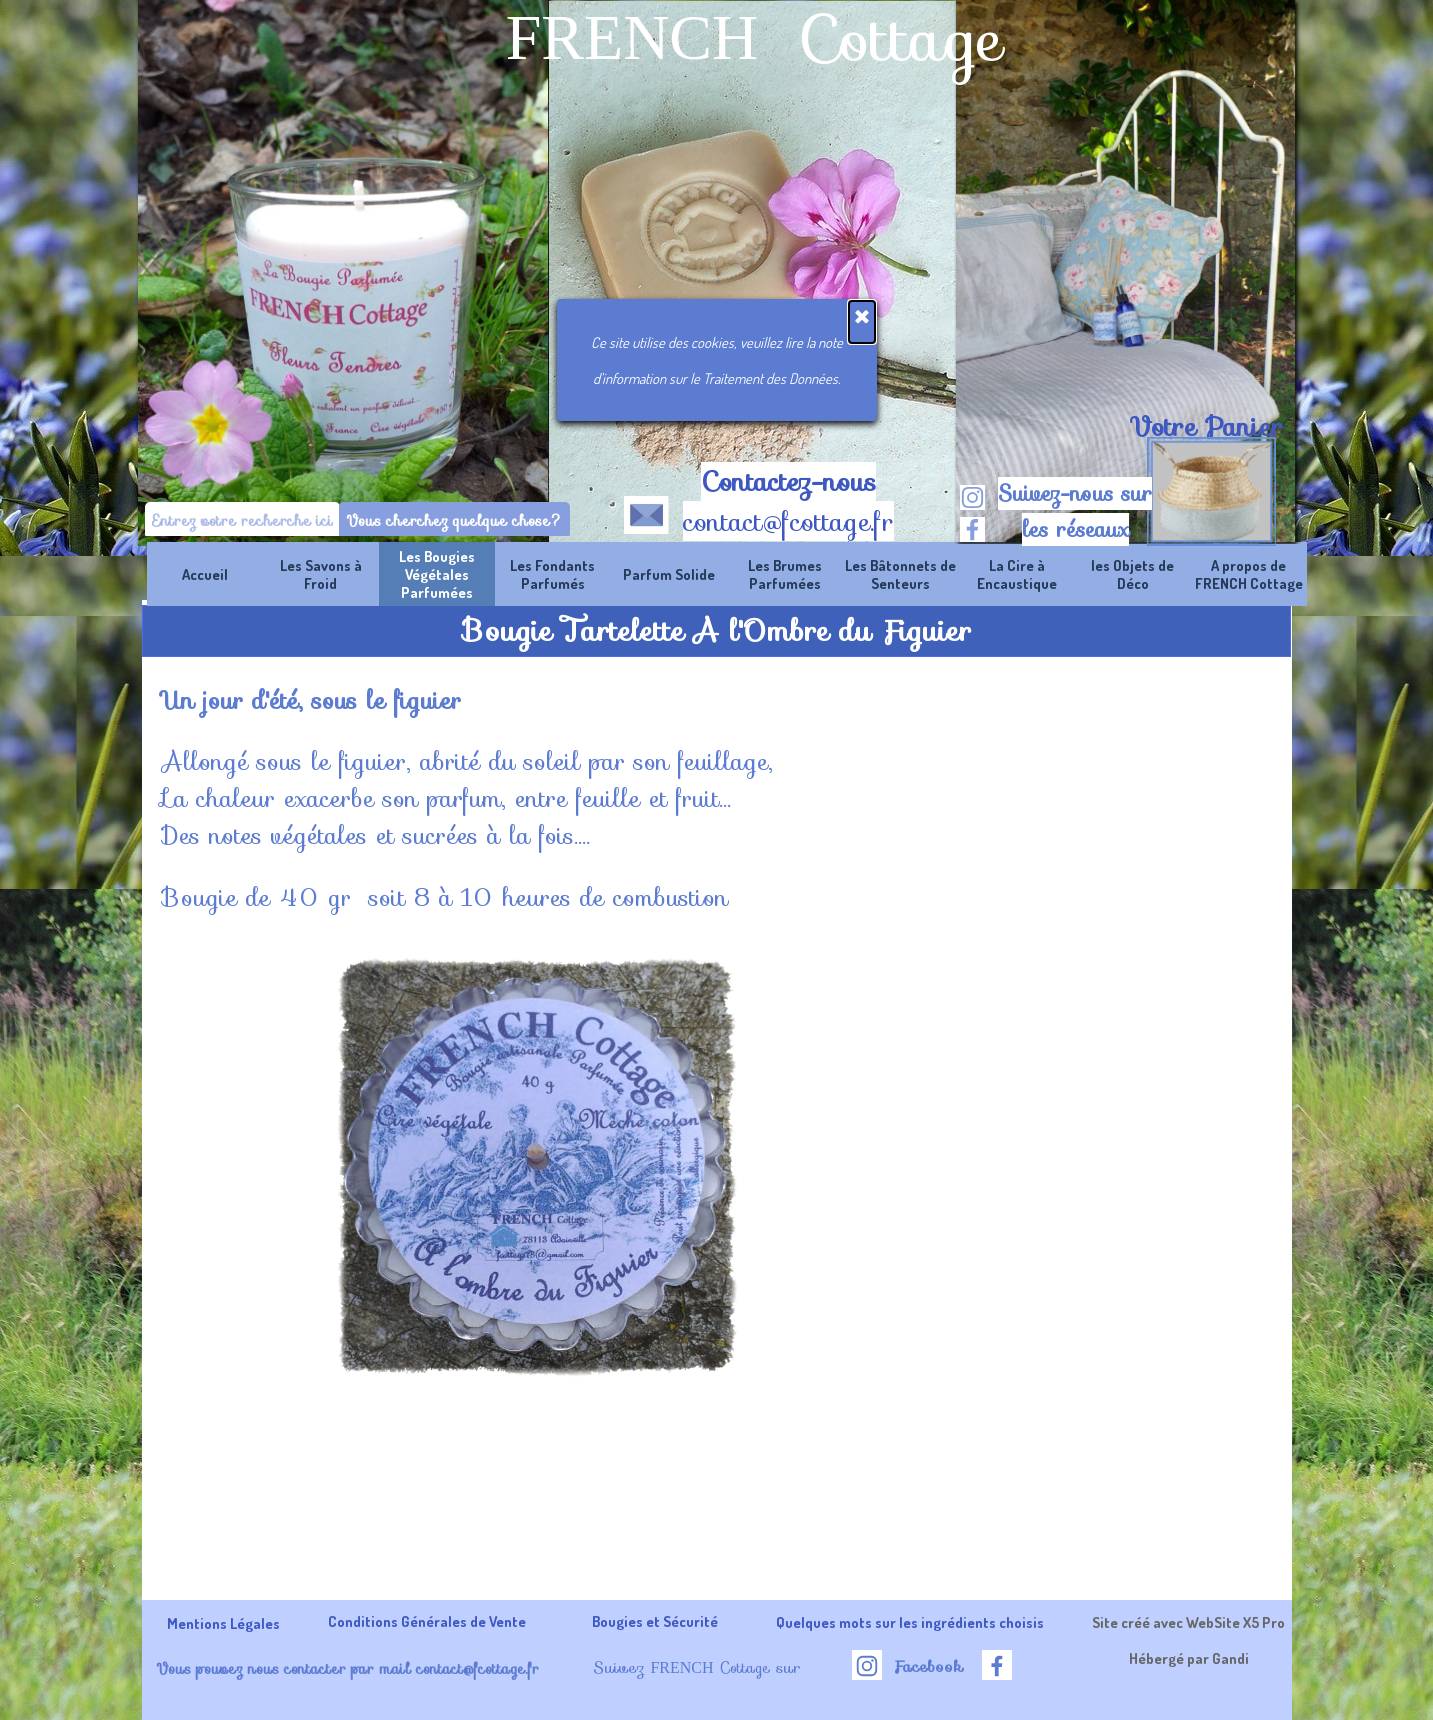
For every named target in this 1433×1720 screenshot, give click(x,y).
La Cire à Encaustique (1017, 574)
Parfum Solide (669, 574)
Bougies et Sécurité (655, 1621)
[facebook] (972, 529)
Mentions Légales (223, 1623)
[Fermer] (862, 322)
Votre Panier (1206, 427)
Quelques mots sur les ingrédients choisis (910, 1622)
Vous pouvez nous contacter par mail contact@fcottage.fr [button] (347, 1668)
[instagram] (972, 497)
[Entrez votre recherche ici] (242, 520)
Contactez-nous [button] (788, 482)
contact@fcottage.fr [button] (788, 522)
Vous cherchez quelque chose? (454, 520)
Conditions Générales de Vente (427, 1621)
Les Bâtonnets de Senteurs (900, 574)
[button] (646, 511)
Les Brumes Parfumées (785, 574)
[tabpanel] (1206, 427)
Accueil (205, 574)
